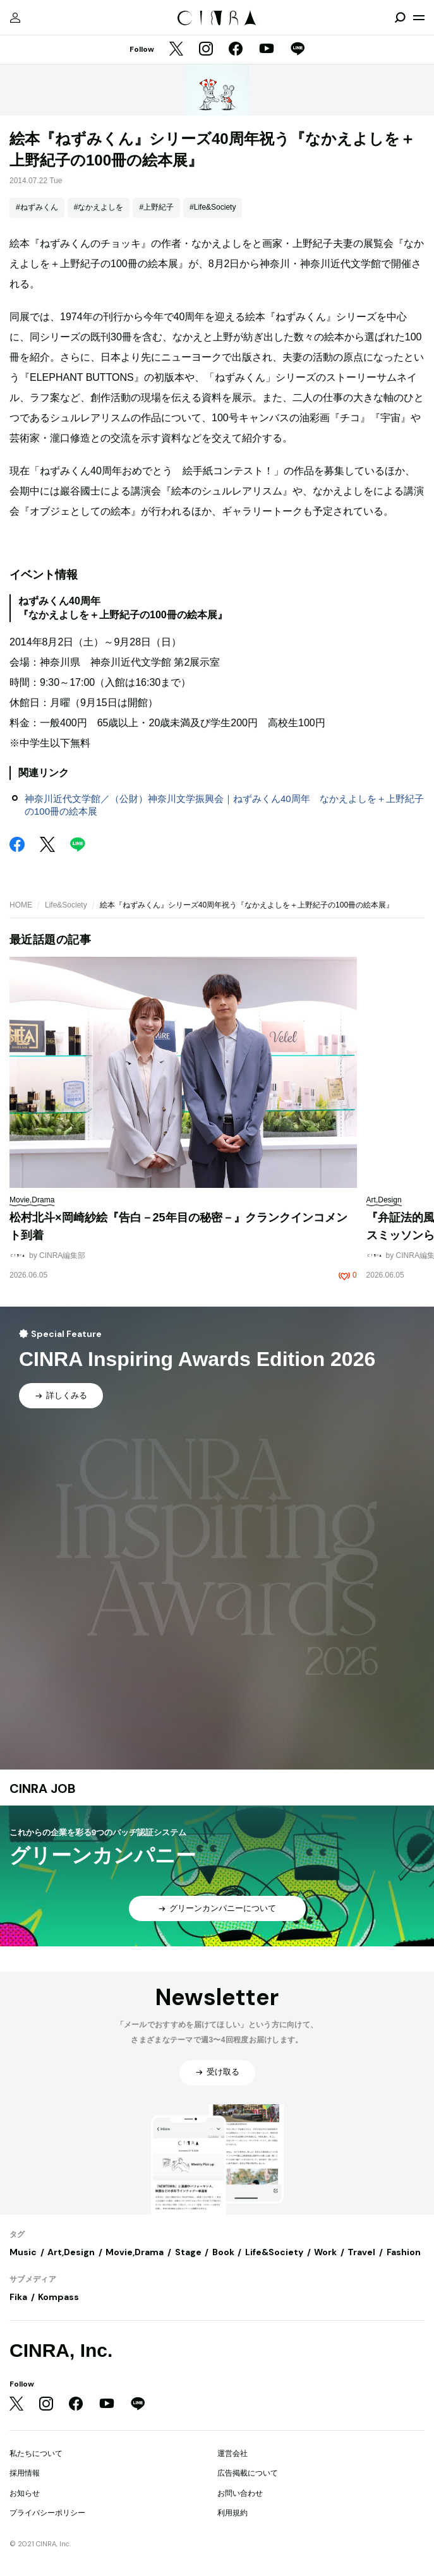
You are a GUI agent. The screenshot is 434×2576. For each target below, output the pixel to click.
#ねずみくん (37, 207)
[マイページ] (15, 17)
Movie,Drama (134, 2252)
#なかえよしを (99, 207)
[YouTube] (266, 49)
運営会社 (232, 2453)
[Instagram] (206, 50)
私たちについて (36, 2453)
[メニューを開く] (418, 17)
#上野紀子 (156, 207)
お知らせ (24, 2493)
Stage (188, 2252)
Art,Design (71, 2252)
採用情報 (24, 2473)
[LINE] (297, 50)
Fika (18, 2296)
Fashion (404, 2252)
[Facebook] (236, 50)
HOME (20, 905)
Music (23, 2252)
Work (325, 2252)
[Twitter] (176, 50)
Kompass (58, 2296)
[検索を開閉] (399, 17)
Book (223, 2252)
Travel (361, 2252)
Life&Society (66, 905)
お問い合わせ (240, 2493)
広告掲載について (247, 2473)
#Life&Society (213, 207)
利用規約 (232, 2512)
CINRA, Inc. (60, 2350)
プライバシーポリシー (47, 2512)
